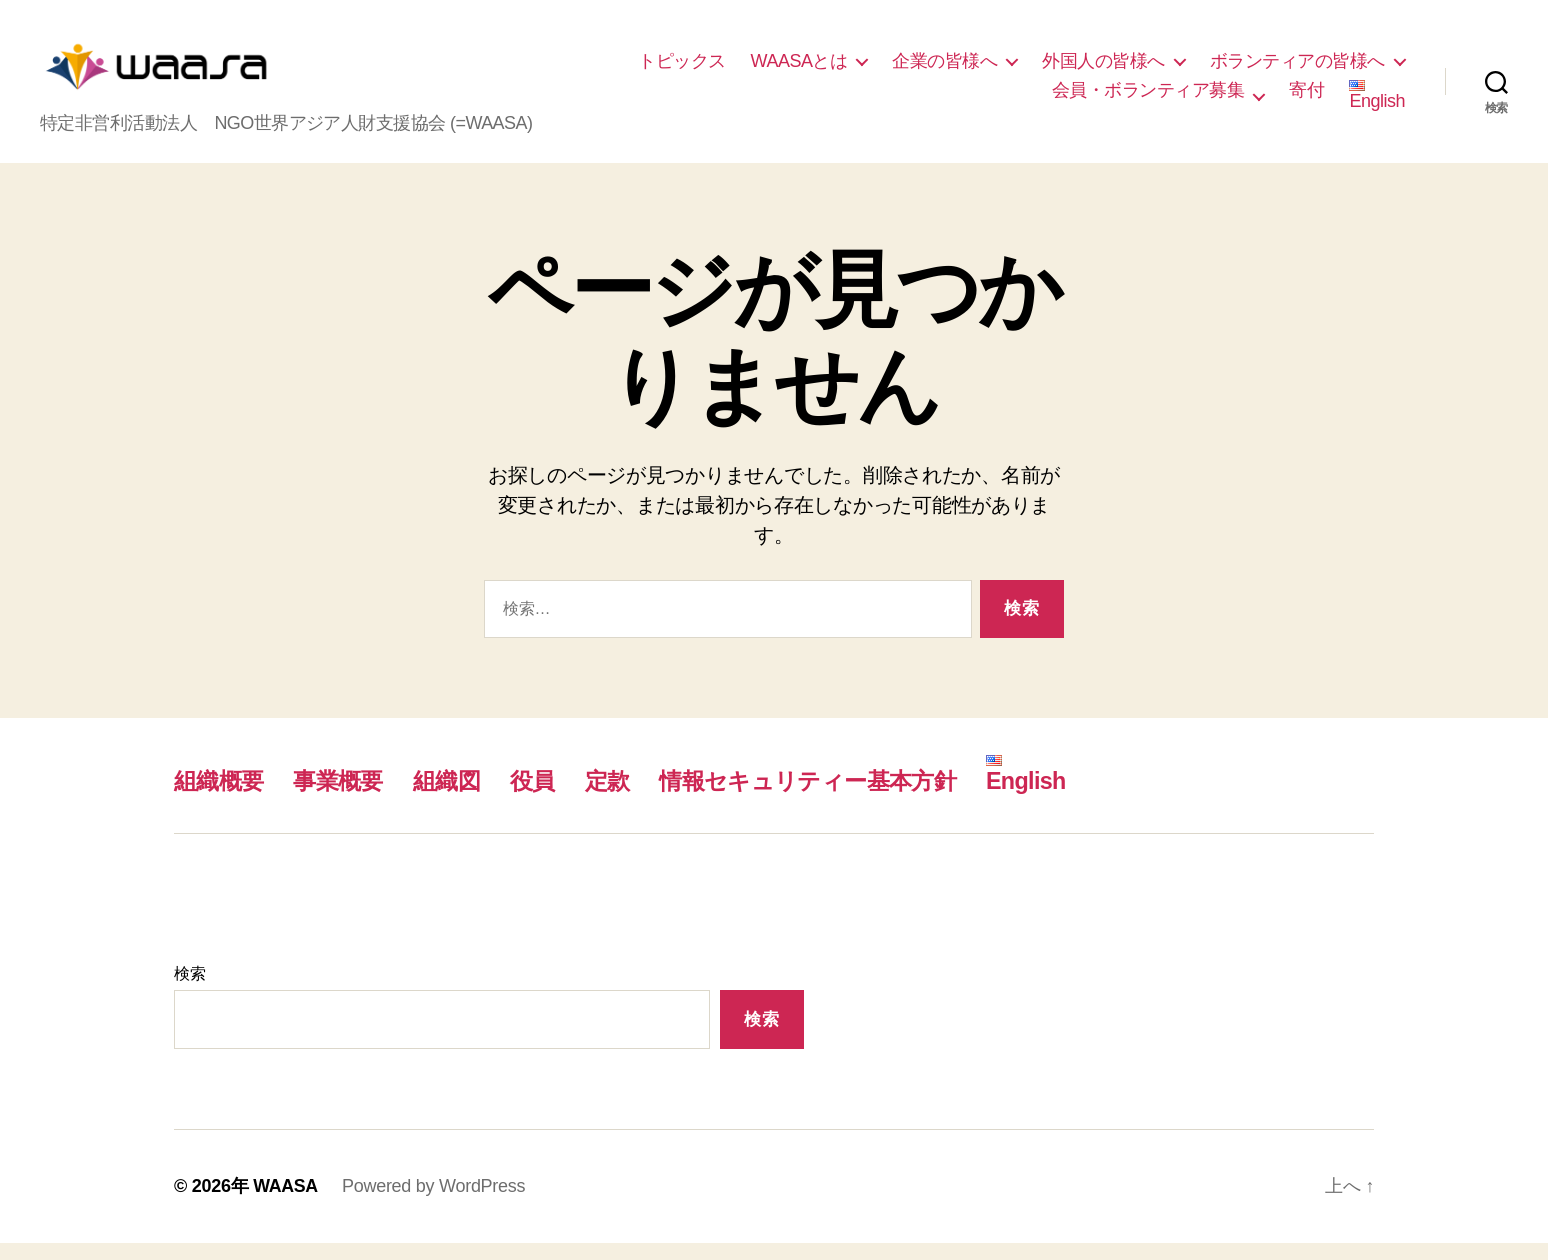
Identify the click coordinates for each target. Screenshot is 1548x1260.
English (1377, 103)
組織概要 (220, 797)
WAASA (286, 1203)
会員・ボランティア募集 (1148, 98)
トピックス (682, 69)
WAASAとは (799, 69)
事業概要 (343, 797)
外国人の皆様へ (1103, 69)
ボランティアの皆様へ (1297, 69)
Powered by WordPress (434, 1203)
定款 (620, 797)
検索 (189, 990)
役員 (544, 797)
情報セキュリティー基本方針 (828, 797)
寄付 (1306, 98)
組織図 (456, 797)
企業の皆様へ (944, 69)
